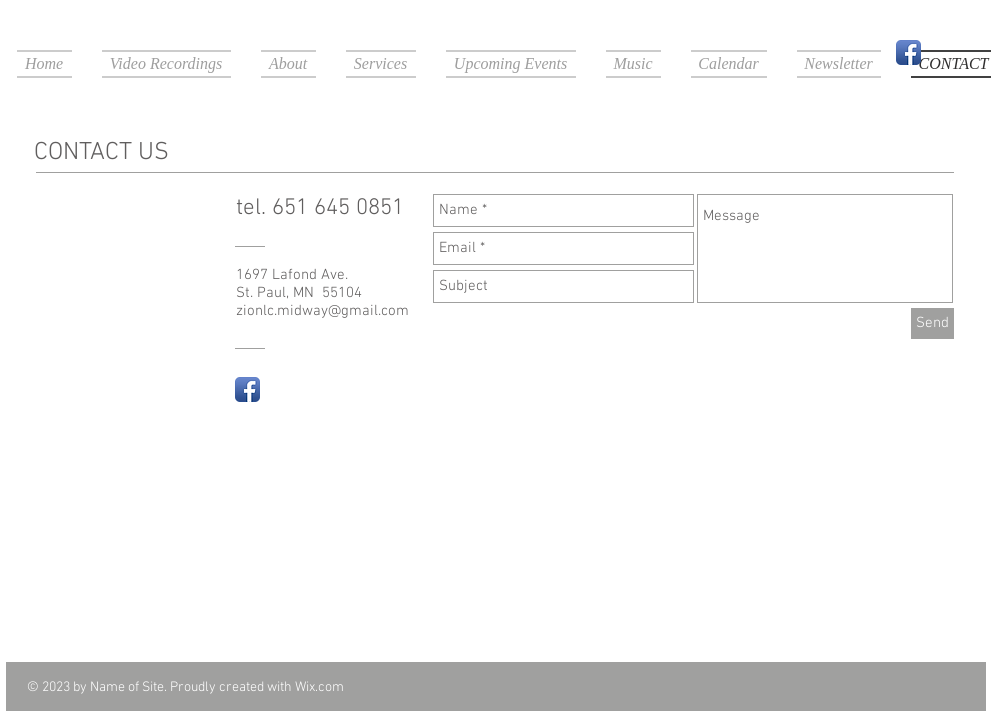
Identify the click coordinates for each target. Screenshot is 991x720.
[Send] (932, 323)
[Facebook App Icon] (908, 52)
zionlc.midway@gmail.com (322, 311)
